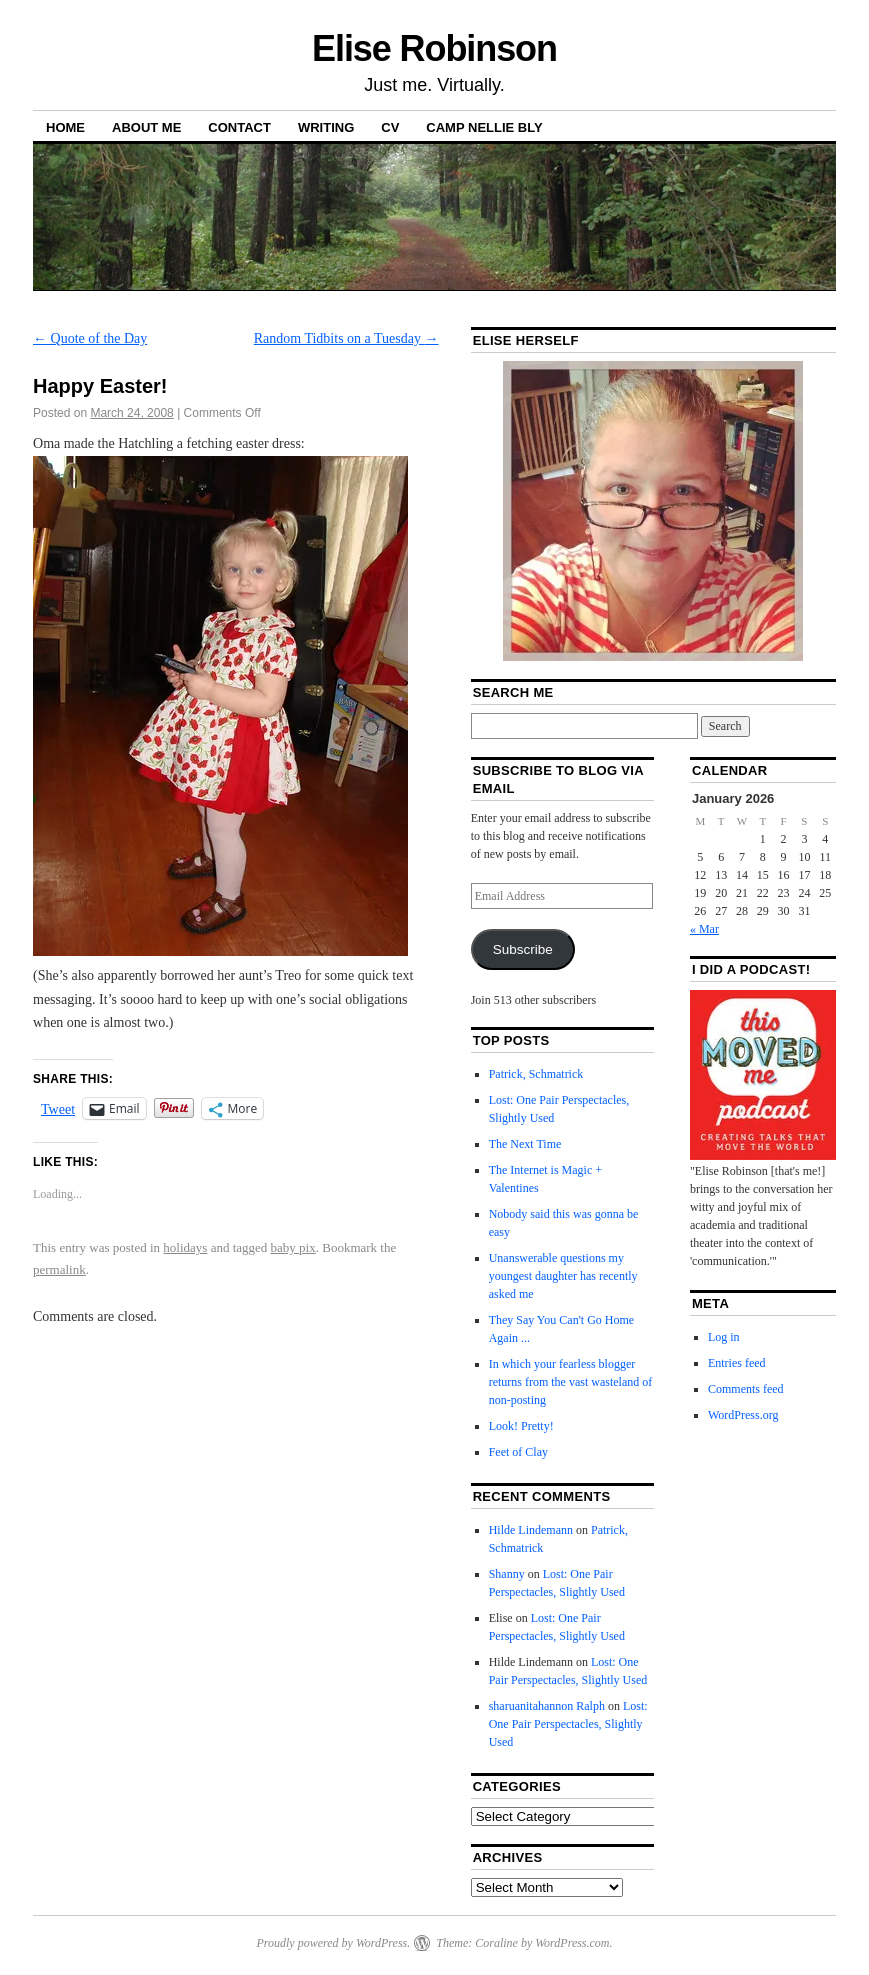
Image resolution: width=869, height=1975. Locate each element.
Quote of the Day (90, 338)
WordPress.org (743, 1415)
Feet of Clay (518, 1452)
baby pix (293, 1247)
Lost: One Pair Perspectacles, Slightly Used (568, 1724)
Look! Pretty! (521, 1426)
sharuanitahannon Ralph (547, 1706)
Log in (724, 1337)
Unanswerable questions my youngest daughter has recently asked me (563, 1276)
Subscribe (523, 949)
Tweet (58, 1109)
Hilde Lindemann (531, 1530)
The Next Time (525, 1144)
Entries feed (737, 1363)
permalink (59, 1269)
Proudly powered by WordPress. (333, 1943)
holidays (185, 1247)
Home (65, 127)
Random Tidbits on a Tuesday (346, 338)
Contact (239, 127)
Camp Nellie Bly (484, 127)
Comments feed (746, 1389)
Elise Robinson (434, 48)
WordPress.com (572, 1943)
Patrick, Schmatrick (536, 1074)
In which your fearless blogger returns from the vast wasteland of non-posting (571, 1382)
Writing (326, 127)
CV (390, 127)
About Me (146, 127)
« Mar (704, 929)
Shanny (507, 1574)
